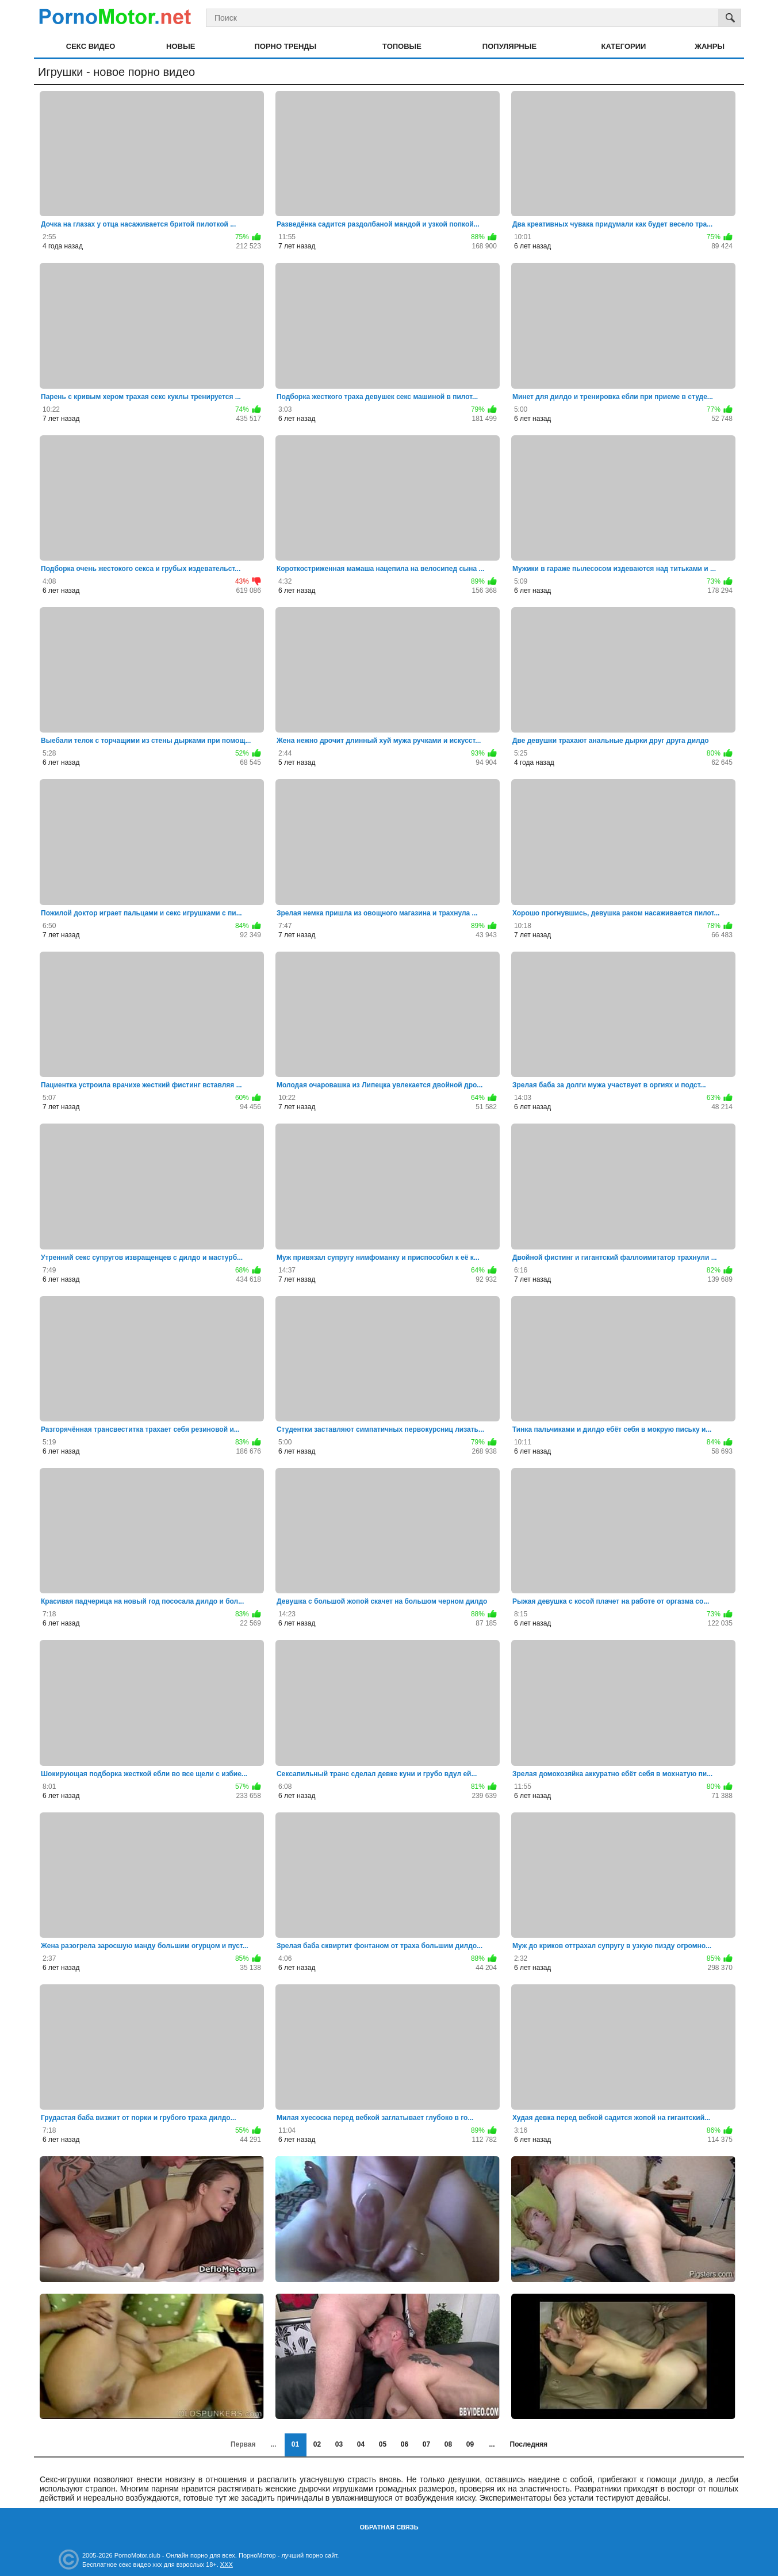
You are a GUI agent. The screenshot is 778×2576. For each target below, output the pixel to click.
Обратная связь (388, 2527)
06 (404, 2444)
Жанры (710, 46)
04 (361, 2444)
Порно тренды (285, 46)
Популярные (509, 46)
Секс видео (91, 46)
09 (470, 2444)
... (492, 2444)
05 (382, 2444)
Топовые (401, 46)
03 (339, 2444)
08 (448, 2444)
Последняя (528, 2444)
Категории (623, 46)
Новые (180, 46)
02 (317, 2444)
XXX (226, 2564)
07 (426, 2444)
